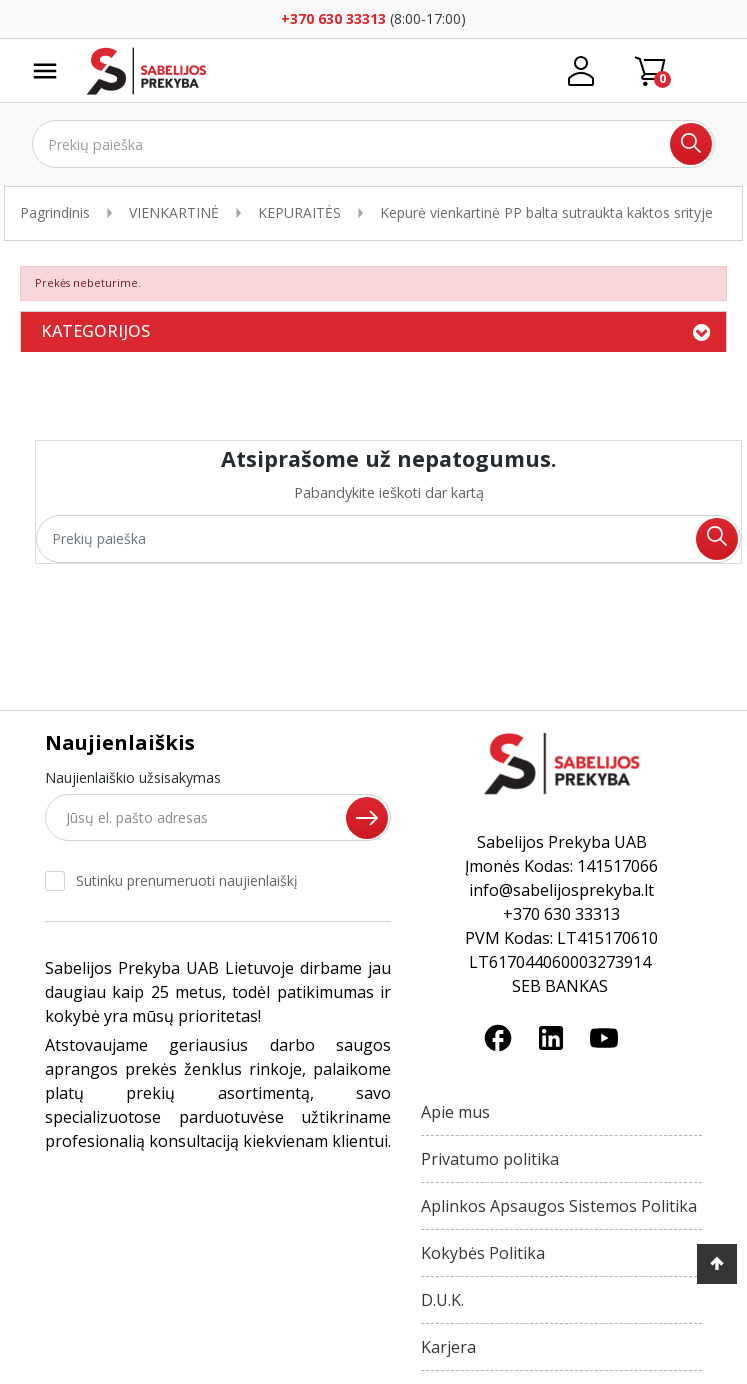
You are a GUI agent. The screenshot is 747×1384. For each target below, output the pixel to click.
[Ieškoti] (373, 144)
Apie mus (455, 1112)
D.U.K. (442, 1300)
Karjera (448, 1347)
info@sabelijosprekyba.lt (561, 890)
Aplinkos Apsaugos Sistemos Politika (559, 1206)
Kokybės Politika (483, 1253)
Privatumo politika (490, 1159)
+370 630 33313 (333, 18)
